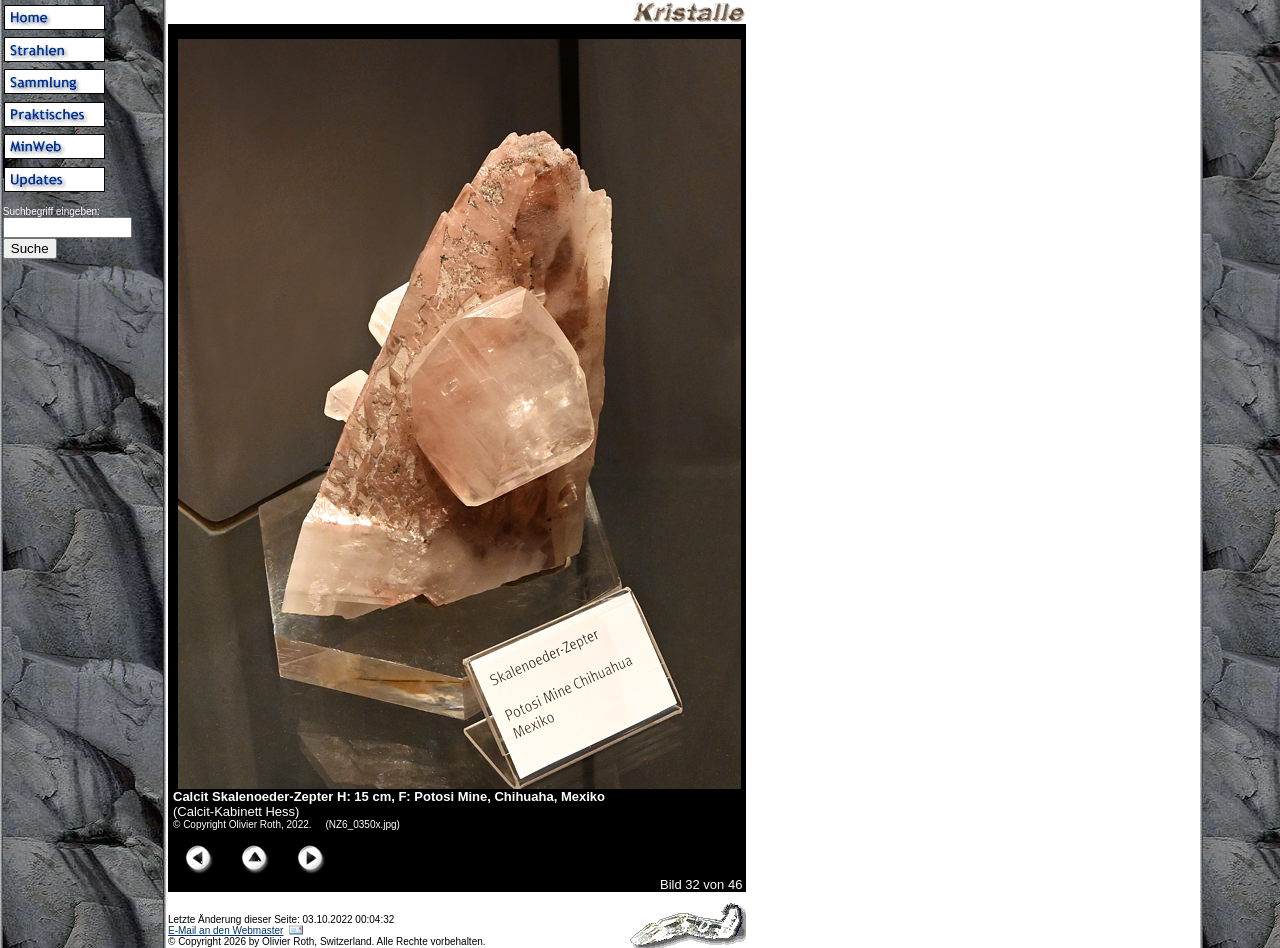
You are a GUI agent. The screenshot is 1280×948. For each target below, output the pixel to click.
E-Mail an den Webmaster (225, 930)
